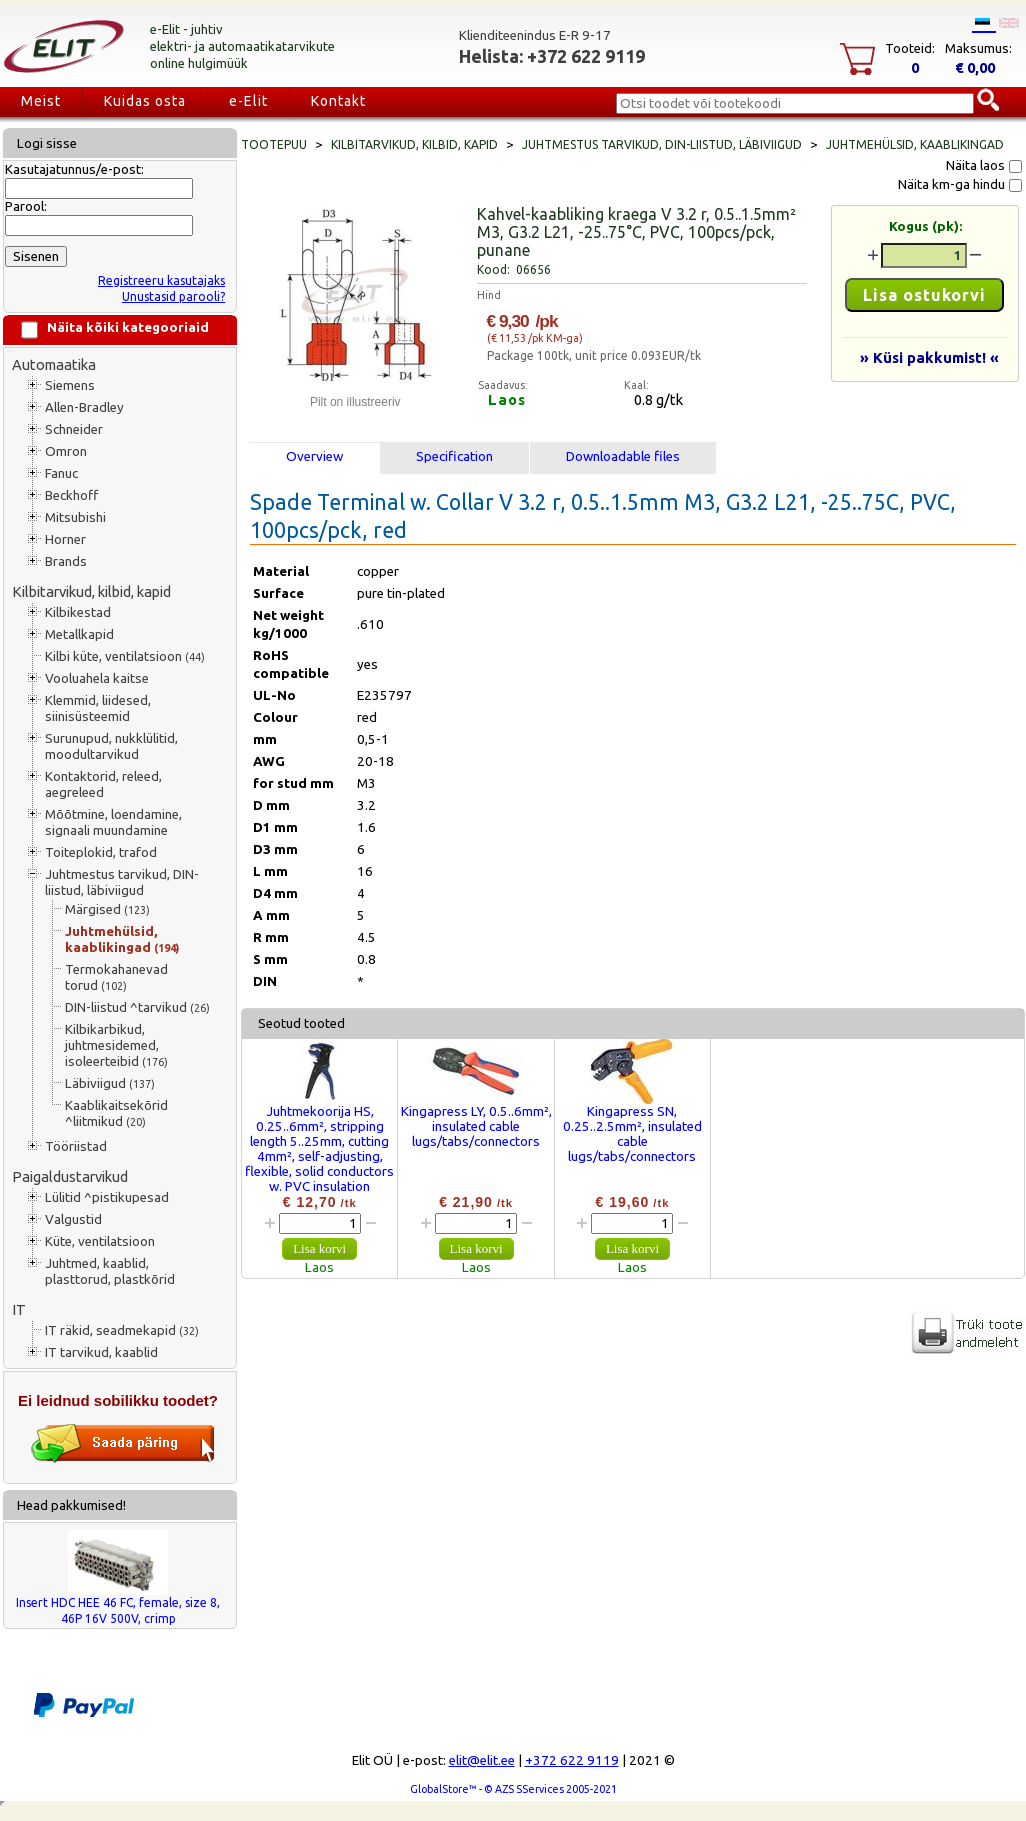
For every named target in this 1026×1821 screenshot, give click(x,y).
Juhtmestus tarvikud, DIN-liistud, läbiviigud (122, 882)
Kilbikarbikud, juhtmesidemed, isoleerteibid (116, 1045)
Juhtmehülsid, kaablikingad (122, 939)
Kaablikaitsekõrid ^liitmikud (116, 1113)
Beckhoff (71, 495)
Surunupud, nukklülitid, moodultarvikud (111, 746)
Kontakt (338, 101)
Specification (454, 456)
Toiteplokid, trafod (101, 852)
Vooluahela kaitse (97, 678)
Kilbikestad (78, 612)
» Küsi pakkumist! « (929, 357)
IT (19, 1309)
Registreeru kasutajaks (161, 280)
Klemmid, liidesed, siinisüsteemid (98, 708)
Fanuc (61, 473)
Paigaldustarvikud (70, 1176)
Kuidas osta (145, 101)
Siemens (70, 385)
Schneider (74, 429)
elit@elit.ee (482, 1760)
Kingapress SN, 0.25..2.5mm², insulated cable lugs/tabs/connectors (632, 1134)
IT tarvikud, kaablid (101, 1352)
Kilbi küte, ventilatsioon (125, 656)
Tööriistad (76, 1146)
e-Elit (248, 101)
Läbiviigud (110, 1083)
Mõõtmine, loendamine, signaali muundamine (113, 822)
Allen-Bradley (84, 407)
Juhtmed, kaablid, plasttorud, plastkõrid (110, 1271)
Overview (314, 456)
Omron (66, 451)
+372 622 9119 (572, 1760)
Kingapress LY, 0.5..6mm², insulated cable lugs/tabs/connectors (476, 1126)
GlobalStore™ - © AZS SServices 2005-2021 (513, 1789)
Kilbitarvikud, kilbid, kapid (91, 591)
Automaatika (54, 364)
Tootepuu (274, 144)
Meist (41, 101)
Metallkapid (79, 634)
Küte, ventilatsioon (100, 1241)
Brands (66, 561)
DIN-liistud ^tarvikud (137, 1007)
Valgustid (73, 1219)
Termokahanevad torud (116, 977)
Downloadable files (623, 456)
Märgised (107, 909)
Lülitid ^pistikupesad (107, 1197)
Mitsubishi (75, 517)
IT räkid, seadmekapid (122, 1330)
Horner (65, 539)
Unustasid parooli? (173, 296)
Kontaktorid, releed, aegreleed (103, 784)
